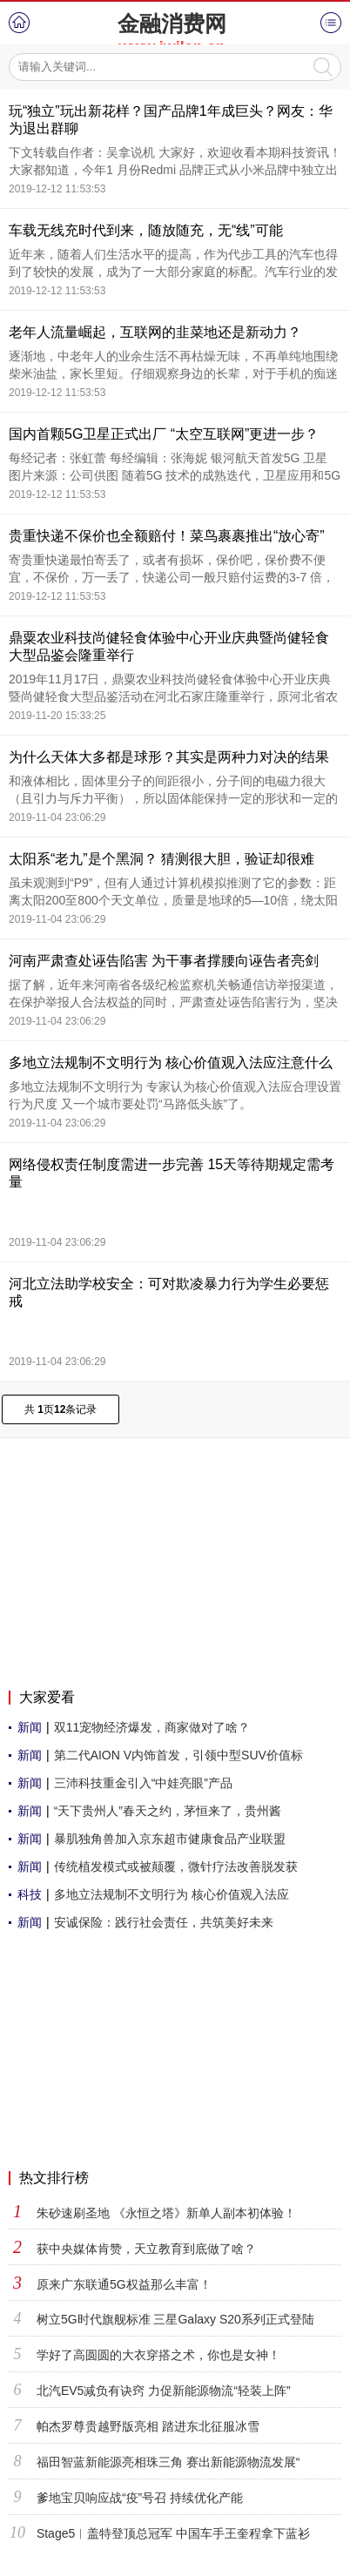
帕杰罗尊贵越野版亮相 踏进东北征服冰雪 (148, 2426)
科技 (29, 1894)
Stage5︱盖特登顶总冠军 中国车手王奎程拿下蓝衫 (173, 2533)
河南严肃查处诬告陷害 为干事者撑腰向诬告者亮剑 (164, 960)
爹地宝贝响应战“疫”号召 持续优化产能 (140, 2498)
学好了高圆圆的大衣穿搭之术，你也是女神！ (158, 2355)
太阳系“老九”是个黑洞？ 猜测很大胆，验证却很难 (161, 858)
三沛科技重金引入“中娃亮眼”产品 (143, 1783)
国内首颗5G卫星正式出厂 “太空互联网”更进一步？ (164, 434)
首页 (19, 22)
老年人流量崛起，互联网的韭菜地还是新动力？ (155, 332)
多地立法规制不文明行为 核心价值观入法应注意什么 (171, 1062)
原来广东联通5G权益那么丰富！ (124, 2284)
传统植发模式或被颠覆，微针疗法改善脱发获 (176, 1866)
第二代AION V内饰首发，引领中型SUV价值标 (178, 1755)
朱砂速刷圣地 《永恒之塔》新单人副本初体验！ (166, 2213)
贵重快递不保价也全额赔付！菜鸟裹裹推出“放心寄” (167, 535)
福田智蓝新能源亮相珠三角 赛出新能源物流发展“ (168, 2462)
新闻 (29, 1727)
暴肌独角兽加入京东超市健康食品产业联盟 (170, 1839)
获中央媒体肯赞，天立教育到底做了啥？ (146, 2249)
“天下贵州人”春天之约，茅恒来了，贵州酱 (167, 1811)
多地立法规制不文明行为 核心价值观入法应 (171, 1894)
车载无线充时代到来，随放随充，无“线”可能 (146, 230)
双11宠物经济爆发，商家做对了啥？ (152, 1727)
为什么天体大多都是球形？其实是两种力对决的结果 (169, 757)
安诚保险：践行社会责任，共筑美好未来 (163, 1922)
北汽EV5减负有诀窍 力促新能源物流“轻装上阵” (164, 2391)
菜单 (330, 22)
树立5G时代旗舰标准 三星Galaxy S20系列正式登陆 (175, 2319)
